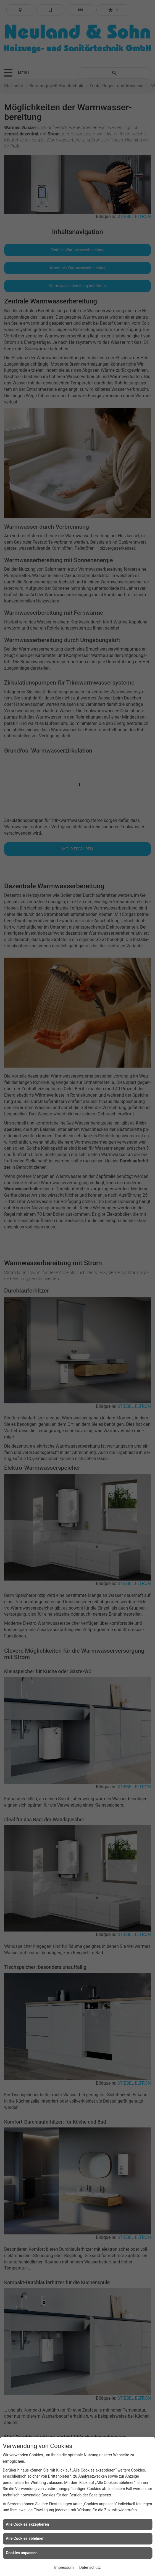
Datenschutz (90, 2567)
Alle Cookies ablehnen (25, 2538)
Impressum (63, 2567)
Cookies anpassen (22, 2553)
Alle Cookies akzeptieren (27, 2524)
